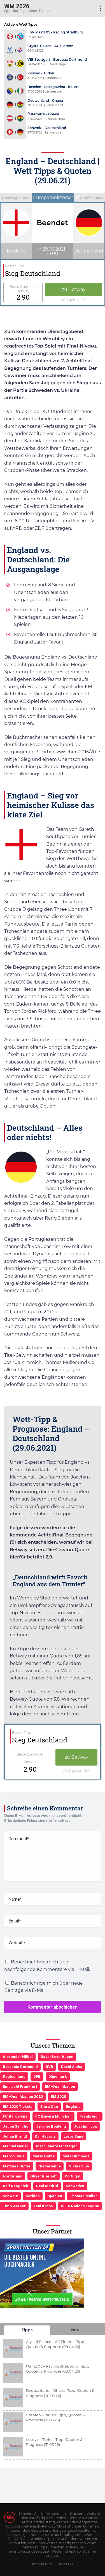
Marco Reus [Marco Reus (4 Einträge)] (14, 2156)
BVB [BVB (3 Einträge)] (49, 2066)
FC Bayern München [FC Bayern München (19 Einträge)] (53, 2116)
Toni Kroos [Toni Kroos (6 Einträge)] (43, 2206)
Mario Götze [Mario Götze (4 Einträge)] (43, 2156)
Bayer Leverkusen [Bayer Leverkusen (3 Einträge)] (57, 2056)
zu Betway (73, 289)
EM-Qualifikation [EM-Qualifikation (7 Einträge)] (60, 2086)
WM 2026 (16, 6)
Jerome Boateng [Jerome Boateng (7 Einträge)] (51, 2126)
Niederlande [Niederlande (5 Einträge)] (49, 2166)
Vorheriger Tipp (14, 198)
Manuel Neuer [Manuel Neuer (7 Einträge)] (15, 2146)
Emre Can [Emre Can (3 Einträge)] (49, 2106)
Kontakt (66, 2564)
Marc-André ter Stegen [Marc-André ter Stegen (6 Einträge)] (57, 2146)
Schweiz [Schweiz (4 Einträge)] (10, 2196)
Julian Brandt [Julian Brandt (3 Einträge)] (15, 2136)
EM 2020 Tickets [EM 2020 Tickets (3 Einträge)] (17, 2106)
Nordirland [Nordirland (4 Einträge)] (12, 2176)
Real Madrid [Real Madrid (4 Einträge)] (47, 2186)
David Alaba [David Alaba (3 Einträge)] (71, 2066)
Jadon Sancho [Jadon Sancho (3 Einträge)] (15, 2126)
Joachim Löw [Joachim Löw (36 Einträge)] (85, 2126)
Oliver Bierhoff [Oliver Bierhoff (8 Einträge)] (43, 2176)
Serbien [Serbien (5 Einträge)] (33, 2196)
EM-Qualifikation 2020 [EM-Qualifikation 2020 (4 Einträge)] (23, 2096)
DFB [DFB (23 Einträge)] (37, 2076)
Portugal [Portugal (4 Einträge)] (72, 2176)
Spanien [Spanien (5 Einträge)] (55, 2196)
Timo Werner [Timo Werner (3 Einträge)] (14, 2206)
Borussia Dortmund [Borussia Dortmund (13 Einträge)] (20, 2066)
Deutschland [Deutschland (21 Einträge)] (14, 2076)
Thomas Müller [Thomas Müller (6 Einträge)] (83, 2196)
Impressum (42, 2564)
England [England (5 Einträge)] (73, 2106)
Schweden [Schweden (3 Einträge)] (75, 2186)
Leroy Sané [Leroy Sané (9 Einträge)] (73, 2136)
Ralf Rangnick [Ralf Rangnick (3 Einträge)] (15, 2186)
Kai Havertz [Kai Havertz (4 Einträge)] (45, 2136)
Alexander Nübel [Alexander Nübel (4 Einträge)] (18, 2056)
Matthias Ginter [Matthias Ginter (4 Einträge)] (17, 2166)
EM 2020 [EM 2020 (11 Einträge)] (58, 2096)
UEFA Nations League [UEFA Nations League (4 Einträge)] (80, 2206)
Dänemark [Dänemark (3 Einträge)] (57, 2076)
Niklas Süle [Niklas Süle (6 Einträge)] (79, 2166)
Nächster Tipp (92, 198)
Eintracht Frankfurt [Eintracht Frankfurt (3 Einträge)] (20, 2086)
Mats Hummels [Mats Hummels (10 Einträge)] (76, 2156)
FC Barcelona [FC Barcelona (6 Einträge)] (15, 2116)
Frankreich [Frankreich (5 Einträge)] (90, 2116)
